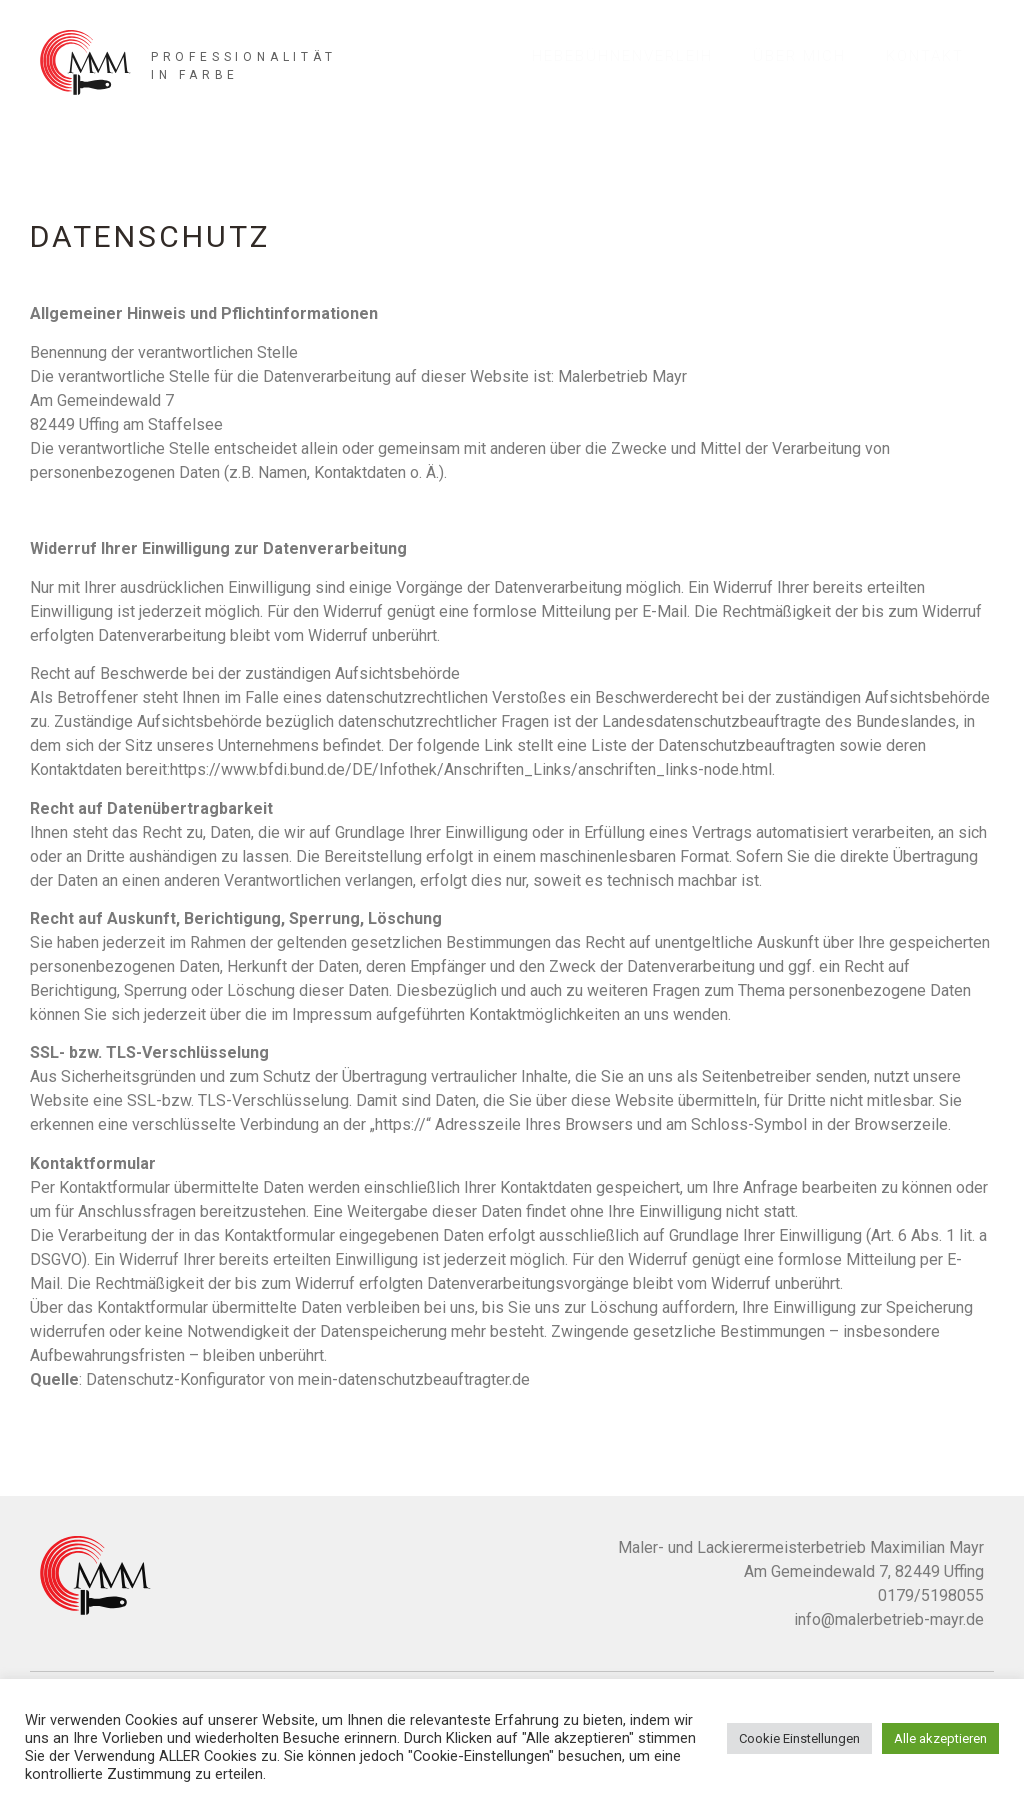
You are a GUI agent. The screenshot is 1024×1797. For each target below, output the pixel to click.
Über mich (799, 56)
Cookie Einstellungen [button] (799, 1738)
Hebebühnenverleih (622, 56)
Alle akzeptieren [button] (940, 1738)
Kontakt (925, 56)
